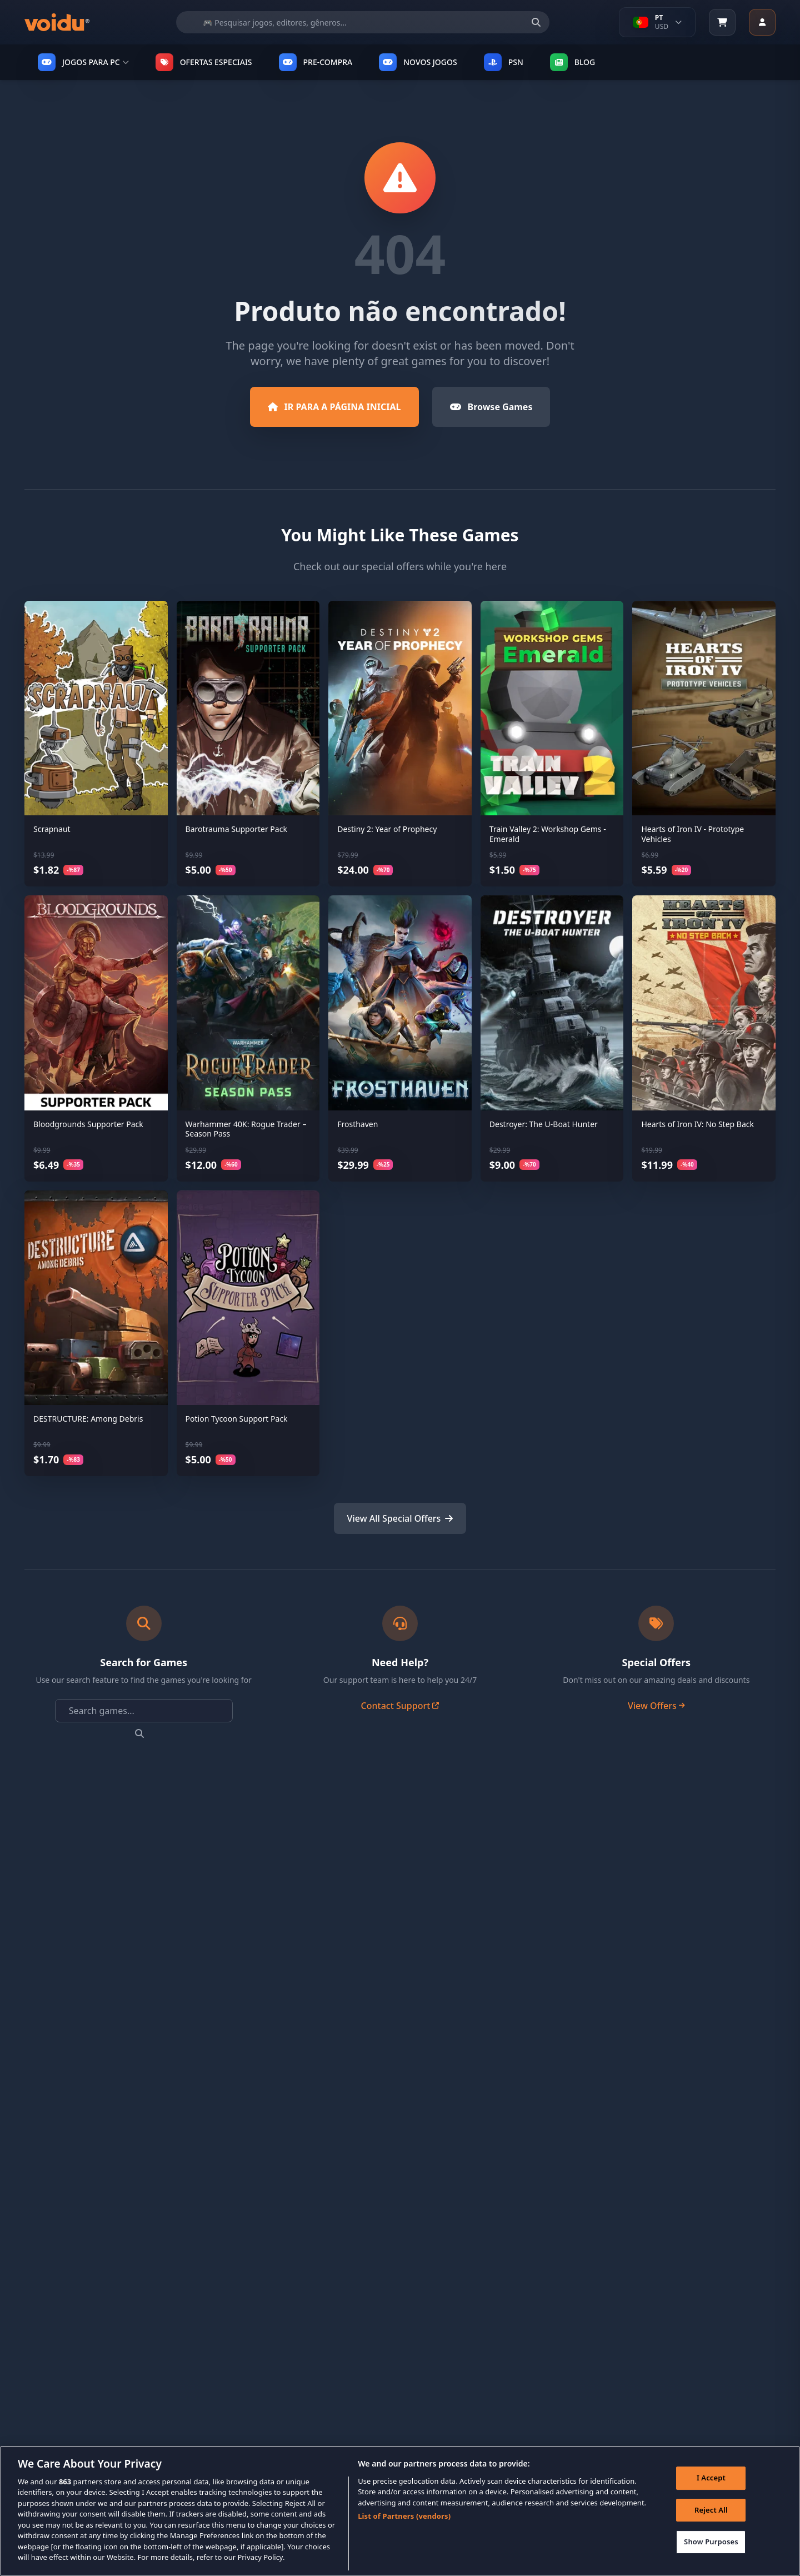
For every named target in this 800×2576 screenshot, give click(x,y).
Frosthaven (357, 1124)
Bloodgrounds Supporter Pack (88, 1124)
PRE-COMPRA (316, 62)
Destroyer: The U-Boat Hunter (543, 1124)
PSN (503, 62)
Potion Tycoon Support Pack (237, 1418)
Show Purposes (711, 2550)
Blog (573, 62)
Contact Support (400, 1706)
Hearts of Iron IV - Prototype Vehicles (692, 834)
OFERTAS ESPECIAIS (204, 62)
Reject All (711, 2518)
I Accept (711, 2486)
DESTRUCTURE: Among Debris (88, 1418)
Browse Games (491, 407)
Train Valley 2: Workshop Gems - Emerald (547, 834)
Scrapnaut (52, 829)
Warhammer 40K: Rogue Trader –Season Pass (246, 1129)
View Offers (656, 1706)
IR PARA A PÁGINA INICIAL (334, 407)
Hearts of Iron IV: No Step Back (697, 1124)
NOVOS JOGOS (418, 62)
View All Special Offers (400, 1518)
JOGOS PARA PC (83, 62)
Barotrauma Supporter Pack (236, 829)
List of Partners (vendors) (404, 2525)
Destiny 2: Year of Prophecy (387, 829)
